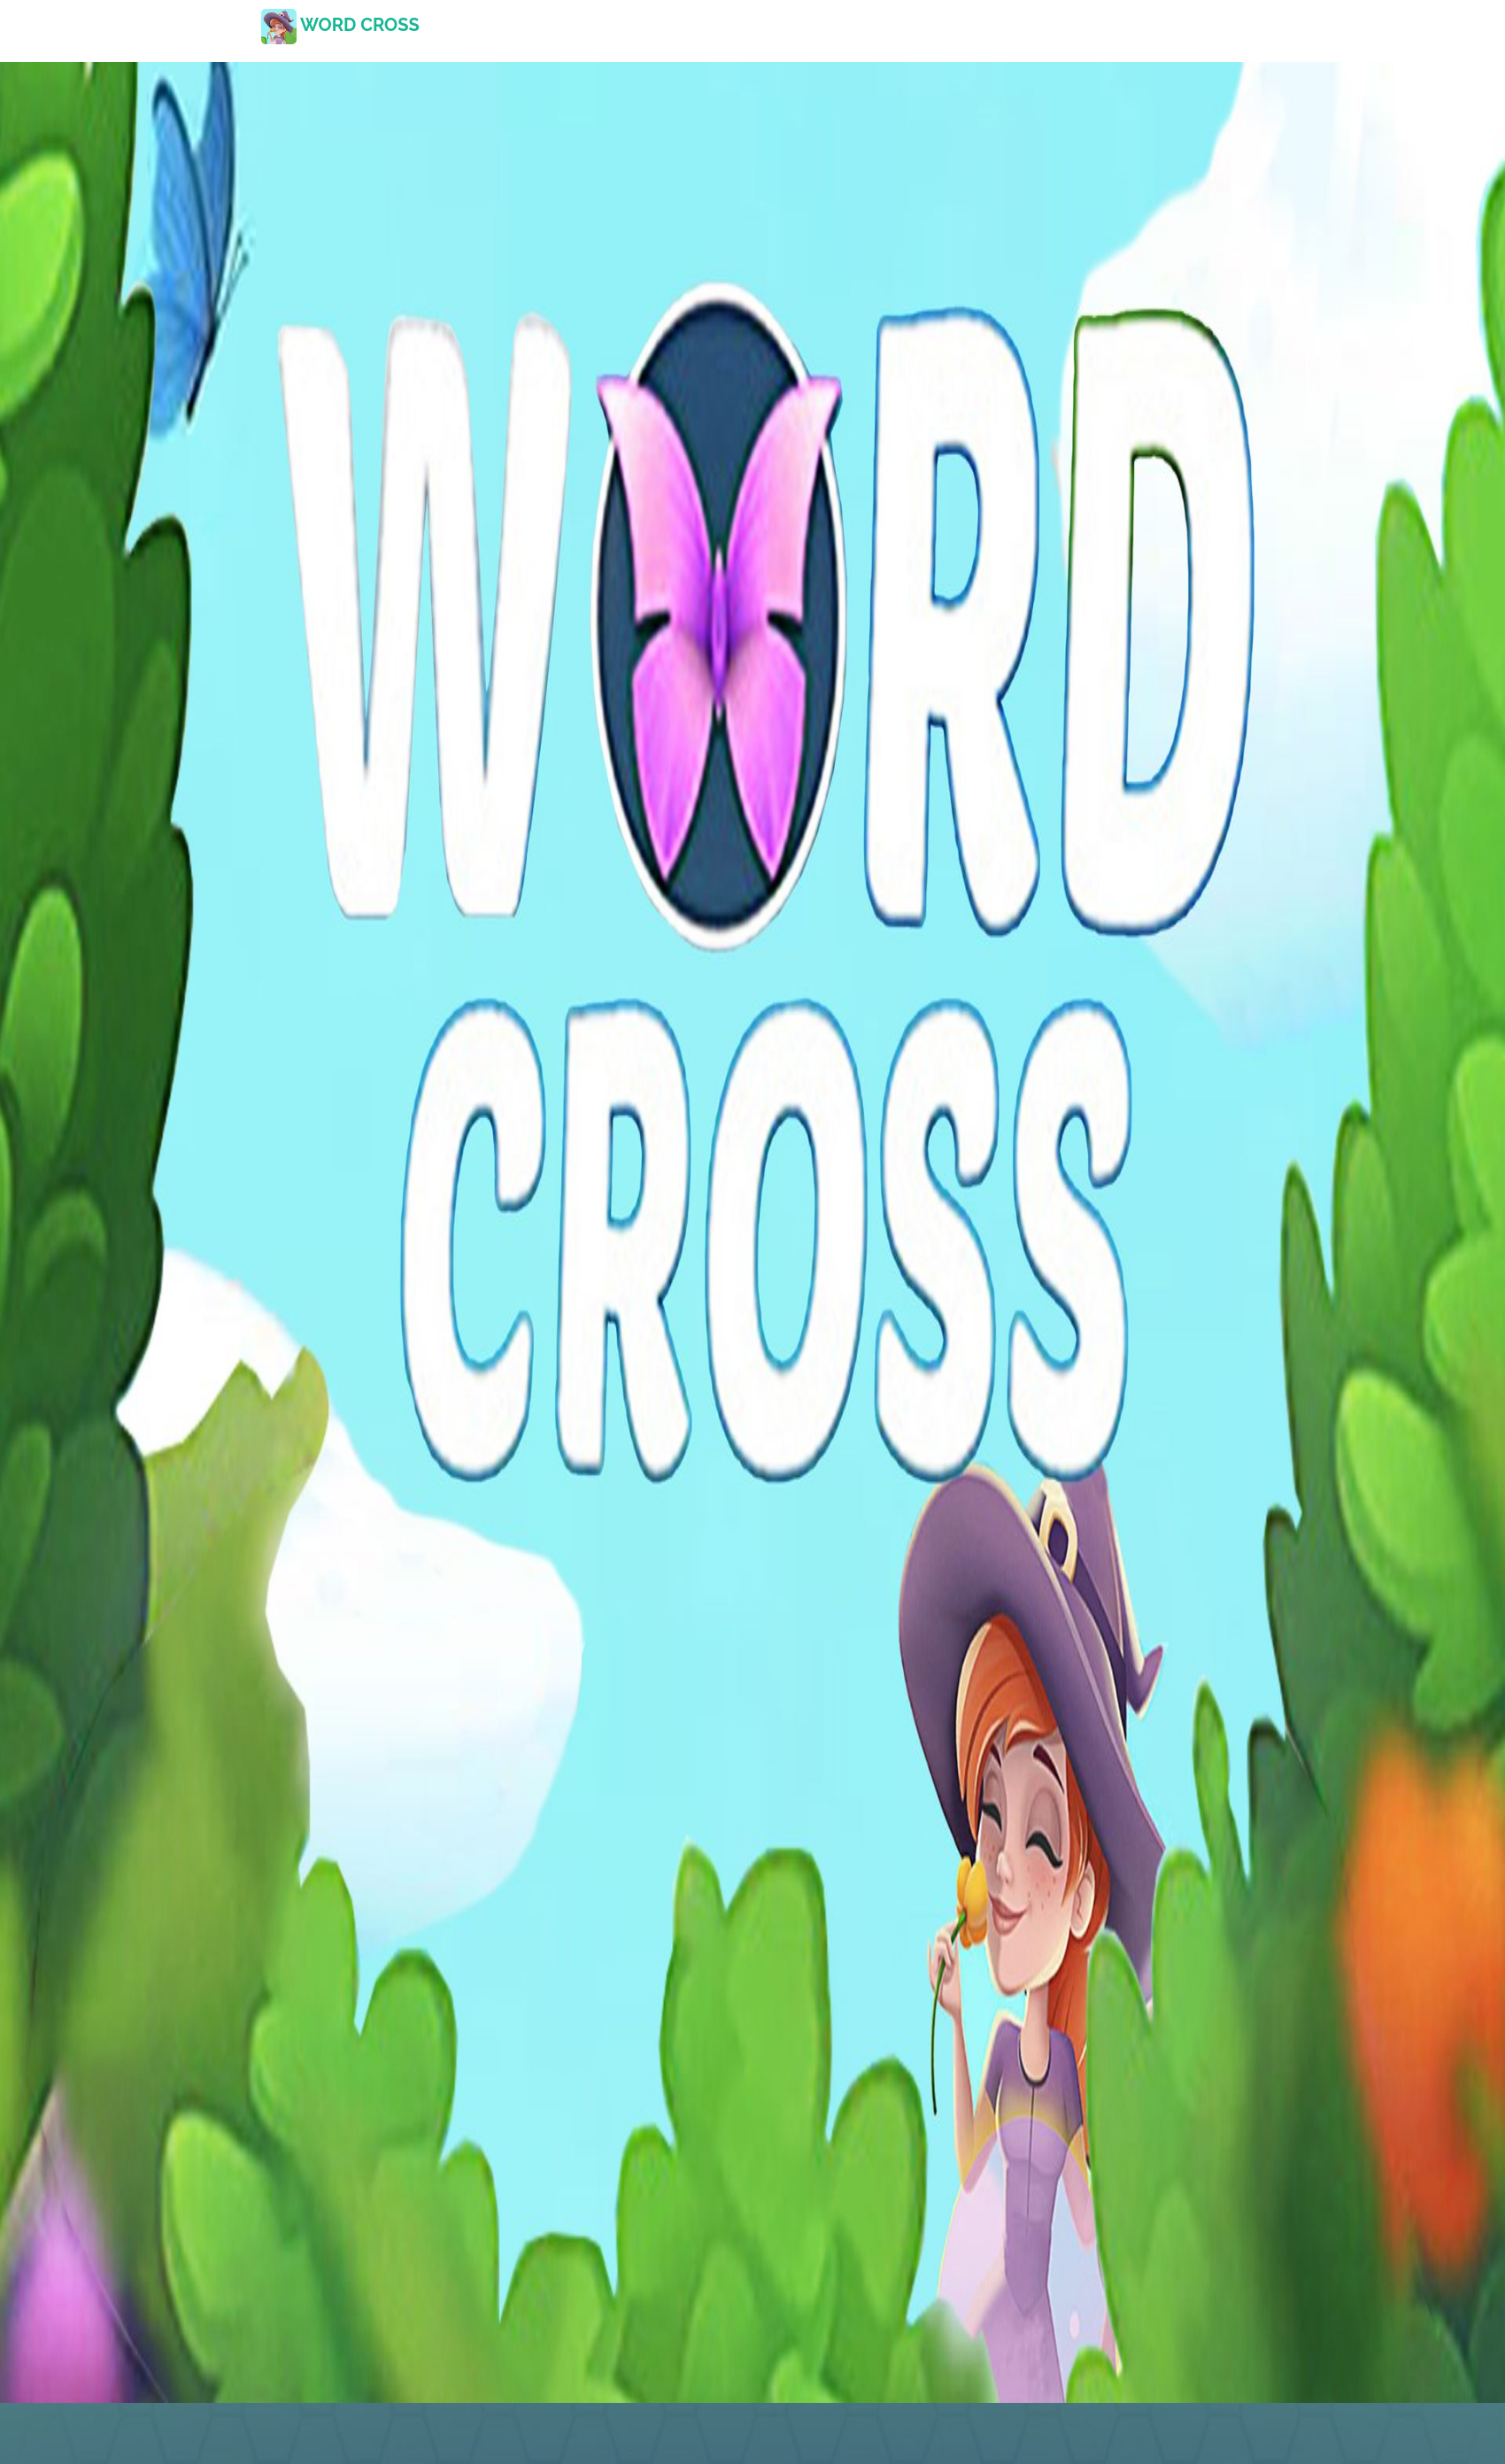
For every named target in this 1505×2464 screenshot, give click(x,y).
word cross (340, 24)
